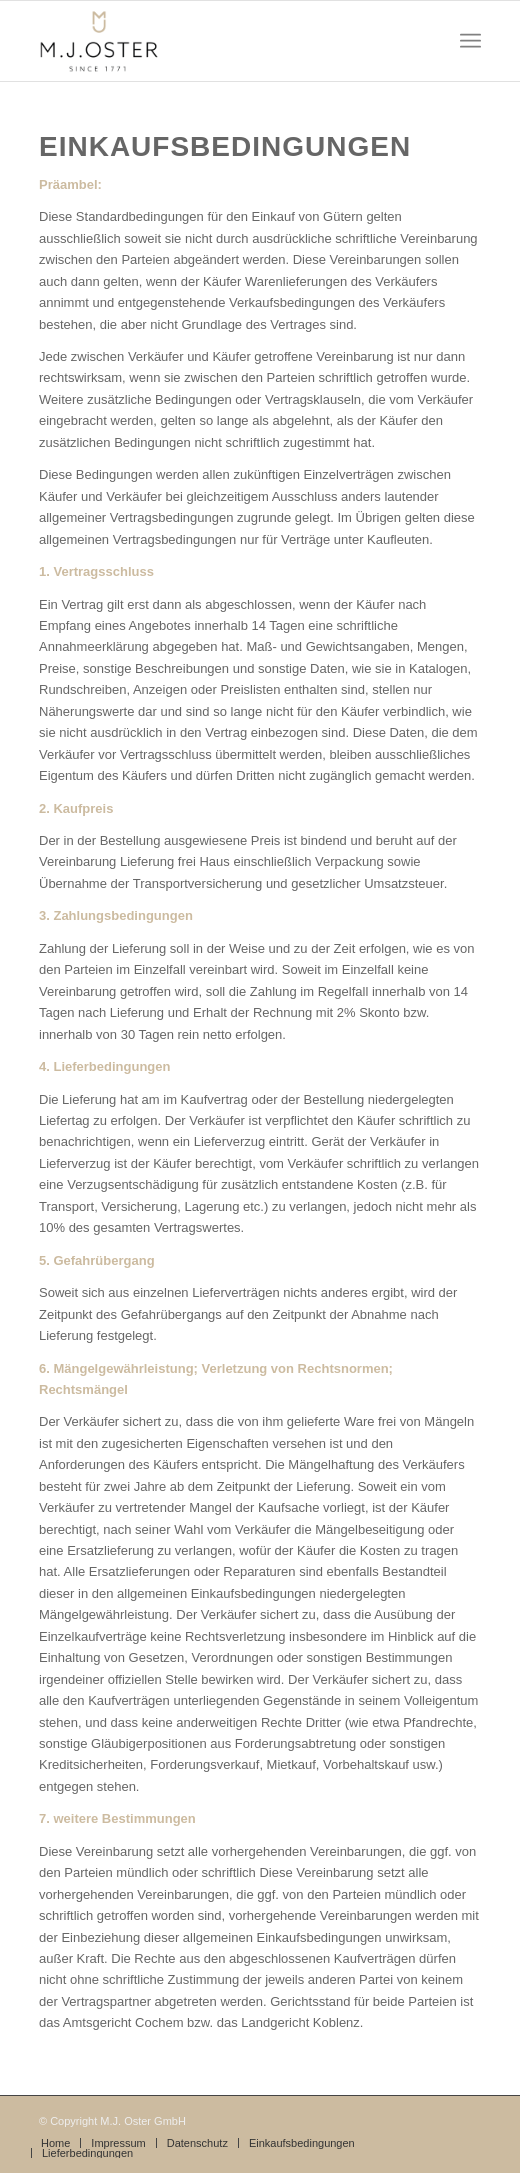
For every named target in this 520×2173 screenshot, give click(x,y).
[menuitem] (55, 2143)
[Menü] (470, 41)
